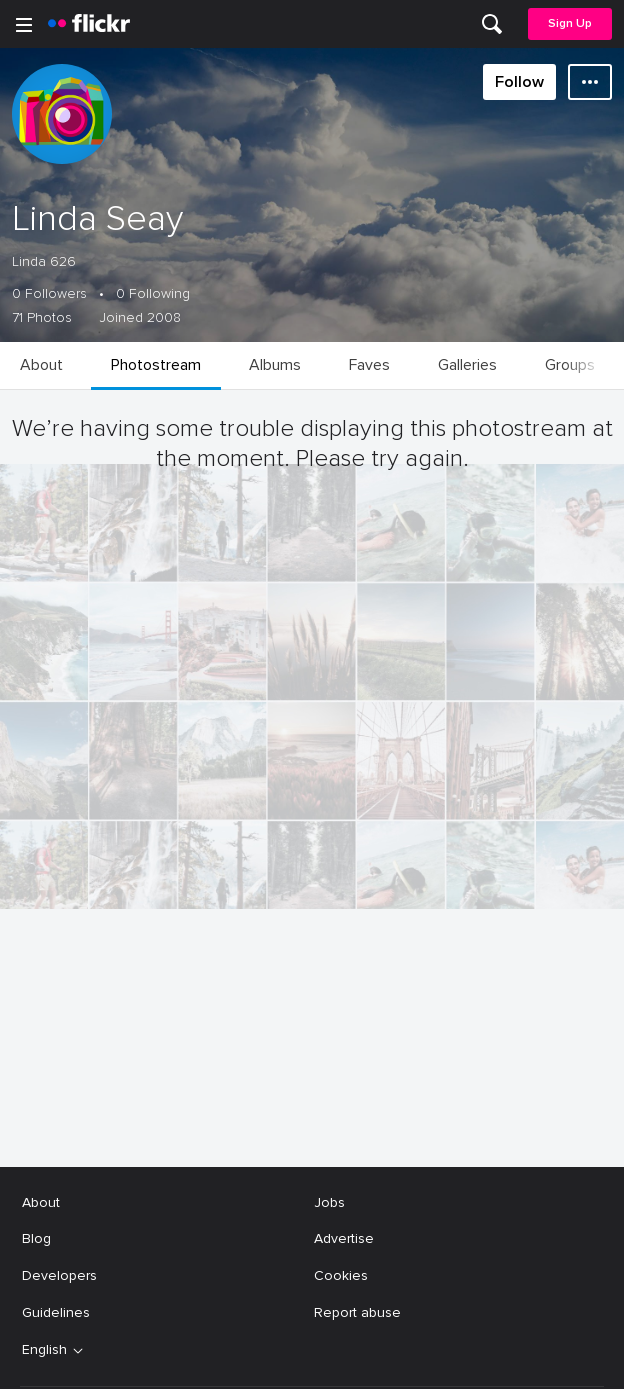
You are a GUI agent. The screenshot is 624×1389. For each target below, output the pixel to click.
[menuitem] (492, 24)
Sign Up (570, 23)
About (41, 1354)
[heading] (89, 24)
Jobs (329, 1354)
